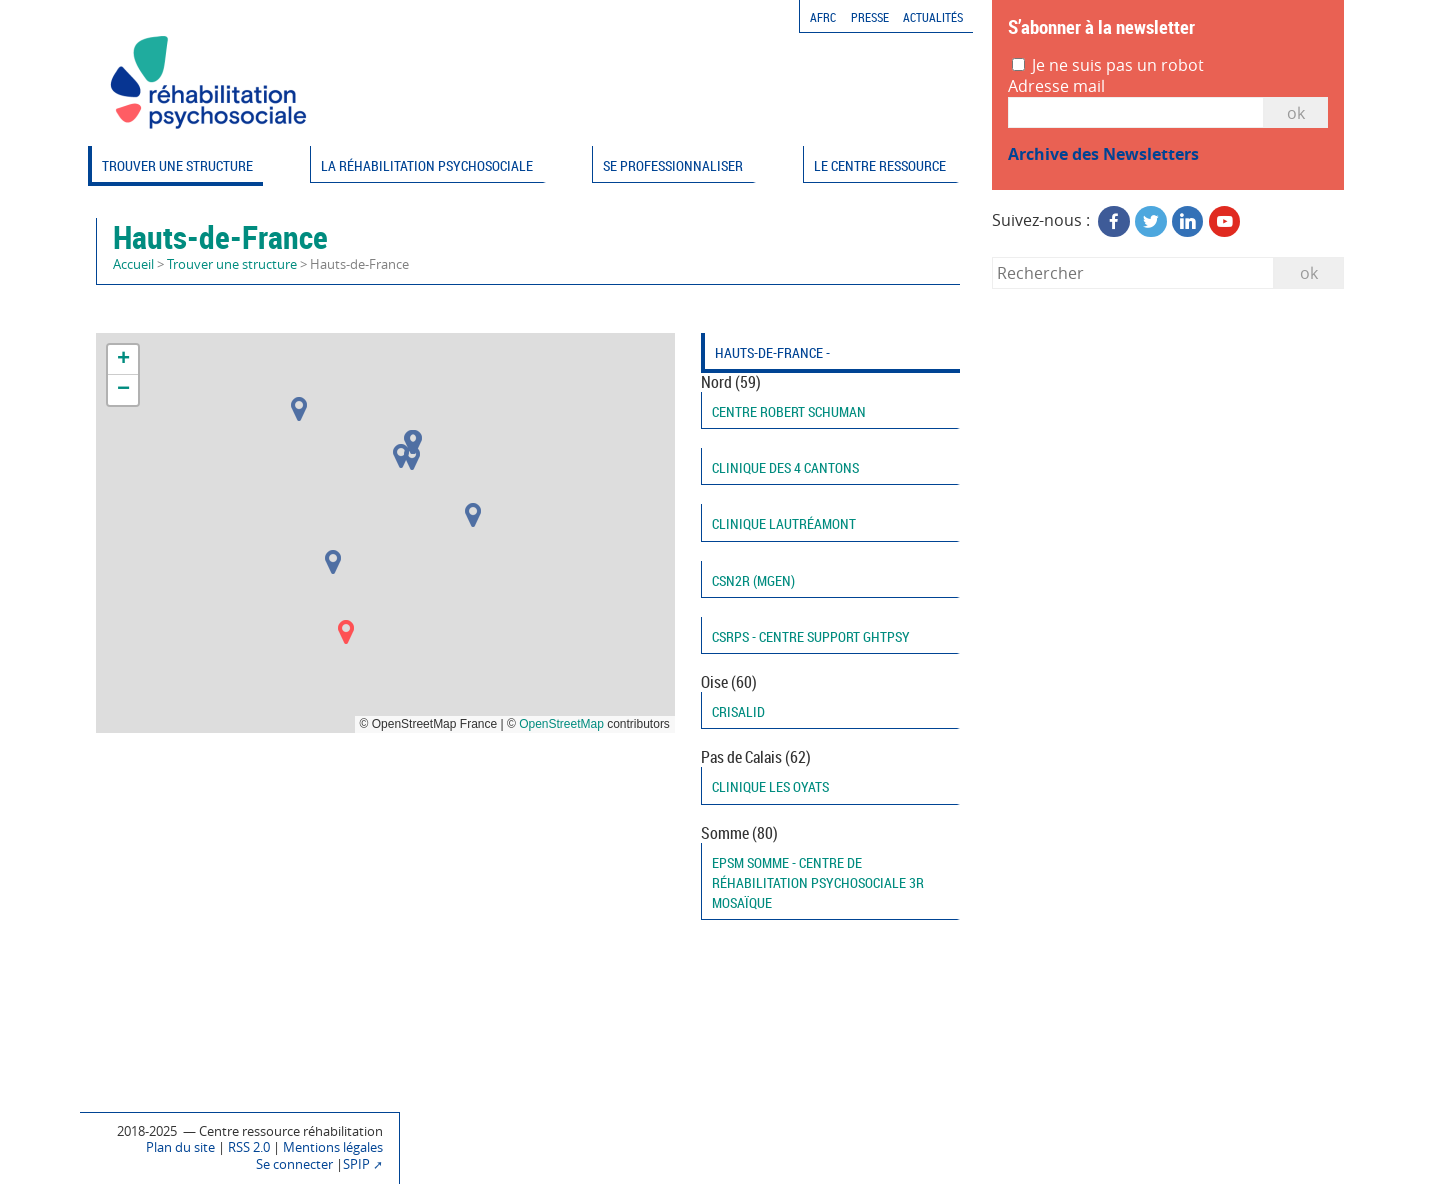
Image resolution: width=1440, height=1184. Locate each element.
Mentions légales (333, 1147)
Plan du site (180, 1147)
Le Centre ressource (880, 165)
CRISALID (738, 711)
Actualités (933, 17)
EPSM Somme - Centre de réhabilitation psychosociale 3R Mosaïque (818, 882)
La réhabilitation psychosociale (427, 165)
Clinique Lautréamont (784, 523)
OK (1296, 113)
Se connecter (294, 1164)
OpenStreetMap (561, 724)
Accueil (133, 264)
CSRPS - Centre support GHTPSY (811, 636)
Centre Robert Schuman (789, 411)
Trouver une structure (177, 165)
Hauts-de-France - (772, 352)
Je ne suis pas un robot (1108, 65)
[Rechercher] (1133, 272)
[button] (401, 456)
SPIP (356, 1164)
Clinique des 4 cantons (785, 467)
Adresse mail (1056, 86)
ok (1309, 273)
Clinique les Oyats (770, 786)
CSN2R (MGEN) (753, 580)
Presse (870, 17)
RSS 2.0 (249, 1147)
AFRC (823, 17)
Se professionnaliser (673, 165)
